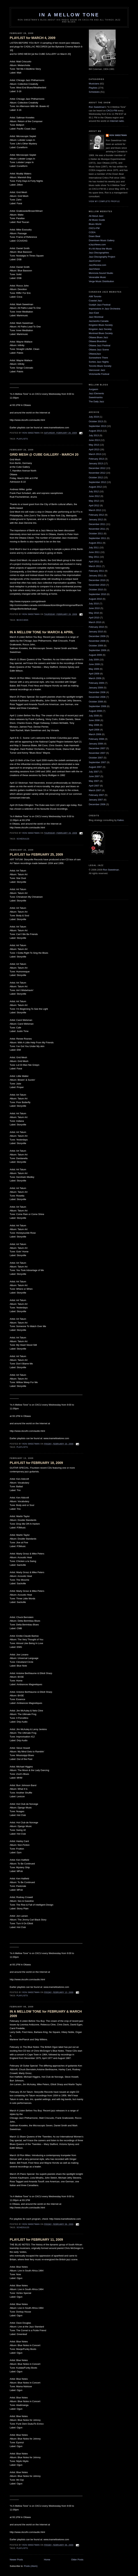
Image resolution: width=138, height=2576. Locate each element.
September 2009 (97, 650)
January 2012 (96, 519)
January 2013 (96, 463)
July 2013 (94, 435)
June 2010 (94, 608)
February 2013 (96, 458)
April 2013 (94, 449)
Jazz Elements (96, 393)
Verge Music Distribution (101, 281)
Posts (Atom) (31, 2566)
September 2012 (97, 482)
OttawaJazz (95, 353)
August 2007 (95, 767)
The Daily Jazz (96, 401)
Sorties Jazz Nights (99, 361)
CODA (92, 232)
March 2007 (95, 790)
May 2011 (94, 557)
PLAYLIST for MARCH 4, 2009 (32, 38)
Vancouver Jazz (97, 370)
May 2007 (94, 781)
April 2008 (94, 729)
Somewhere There (98, 357)
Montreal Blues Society (101, 333)
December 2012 (97, 468)
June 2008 (94, 720)
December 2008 (97, 692)
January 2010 (96, 631)
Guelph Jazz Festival (100, 304)
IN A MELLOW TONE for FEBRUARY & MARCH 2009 (46, 2014)
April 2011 (94, 561)
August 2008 (95, 711)
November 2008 (97, 697)
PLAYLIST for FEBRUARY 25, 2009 (36, 854)
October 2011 (96, 533)
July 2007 (94, 771)
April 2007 (94, 785)
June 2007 (94, 776)
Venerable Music (97, 277)
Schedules (23, 839)
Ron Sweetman (97, 107)
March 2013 (95, 454)
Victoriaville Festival (99, 374)
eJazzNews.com (97, 244)
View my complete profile (104, 201)
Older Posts (77, 2559)
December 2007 (97, 748)
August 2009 (95, 655)
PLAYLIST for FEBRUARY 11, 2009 (36, 2239)
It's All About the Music (100, 248)
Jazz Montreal (96, 317)
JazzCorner (95, 261)
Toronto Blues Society (100, 366)
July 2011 (94, 547)
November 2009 (97, 641)
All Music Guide (97, 220)
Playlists (22, 439)
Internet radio (117, 121)
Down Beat (94, 236)
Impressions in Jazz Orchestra (104, 308)
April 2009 (94, 673)
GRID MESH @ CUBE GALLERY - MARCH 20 (44, 454)
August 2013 (95, 430)
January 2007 (96, 799)
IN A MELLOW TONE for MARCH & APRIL (41, 632)
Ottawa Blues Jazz (98, 337)
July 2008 (94, 715)
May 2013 (94, 444)
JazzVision (94, 269)
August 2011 (95, 542)
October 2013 (96, 421)
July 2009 (94, 659)
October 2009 (96, 645)
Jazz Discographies (99, 252)
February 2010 (96, 627)
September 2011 (97, 538)
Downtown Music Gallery (101, 240)
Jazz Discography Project (102, 256)
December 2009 (97, 636)
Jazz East (94, 312)
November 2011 (97, 528)
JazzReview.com (97, 265)
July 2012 (94, 491)
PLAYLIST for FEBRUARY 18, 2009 (36, 1463)
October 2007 (96, 757)
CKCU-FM (111, 110)
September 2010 (97, 594)
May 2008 (94, 725)
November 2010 (97, 585)
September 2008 (97, 706)
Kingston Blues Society (101, 325)
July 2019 (94, 416)
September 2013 (97, 426)
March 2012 (95, 510)
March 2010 (95, 622)
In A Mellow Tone (69, 14)
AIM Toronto (95, 296)
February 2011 (96, 571)
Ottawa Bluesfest (97, 341)
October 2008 (96, 701)
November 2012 (97, 472)
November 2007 (97, 753)
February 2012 (96, 514)
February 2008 (96, 739)
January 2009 (96, 687)
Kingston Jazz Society (100, 329)
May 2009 (94, 669)
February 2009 (96, 683)
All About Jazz (96, 216)
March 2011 (95, 566)
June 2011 (94, 552)
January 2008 (96, 743)
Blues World (95, 224)
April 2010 (94, 617)
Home (47, 2559)
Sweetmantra (96, 397)
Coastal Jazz (95, 300)
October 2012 (96, 477)
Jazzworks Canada (99, 321)
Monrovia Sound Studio (101, 273)
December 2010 (97, 580)
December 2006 (97, 804)
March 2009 (95, 678)
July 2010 (94, 603)
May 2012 (94, 500)
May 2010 (94, 613)
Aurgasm (93, 389)
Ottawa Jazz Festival (99, 345)
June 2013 (94, 440)
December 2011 (97, 524)
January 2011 (96, 575)
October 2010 (96, 589)
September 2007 (97, 762)
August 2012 (95, 486)
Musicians (22, 620)
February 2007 (96, 795)
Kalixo (120, 820)
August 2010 (95, 599)
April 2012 (94, 505)
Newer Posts (16, 2559)
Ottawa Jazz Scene (99, 349)
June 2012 (94, 496)
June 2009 (94, 664)
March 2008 (95, 734)
